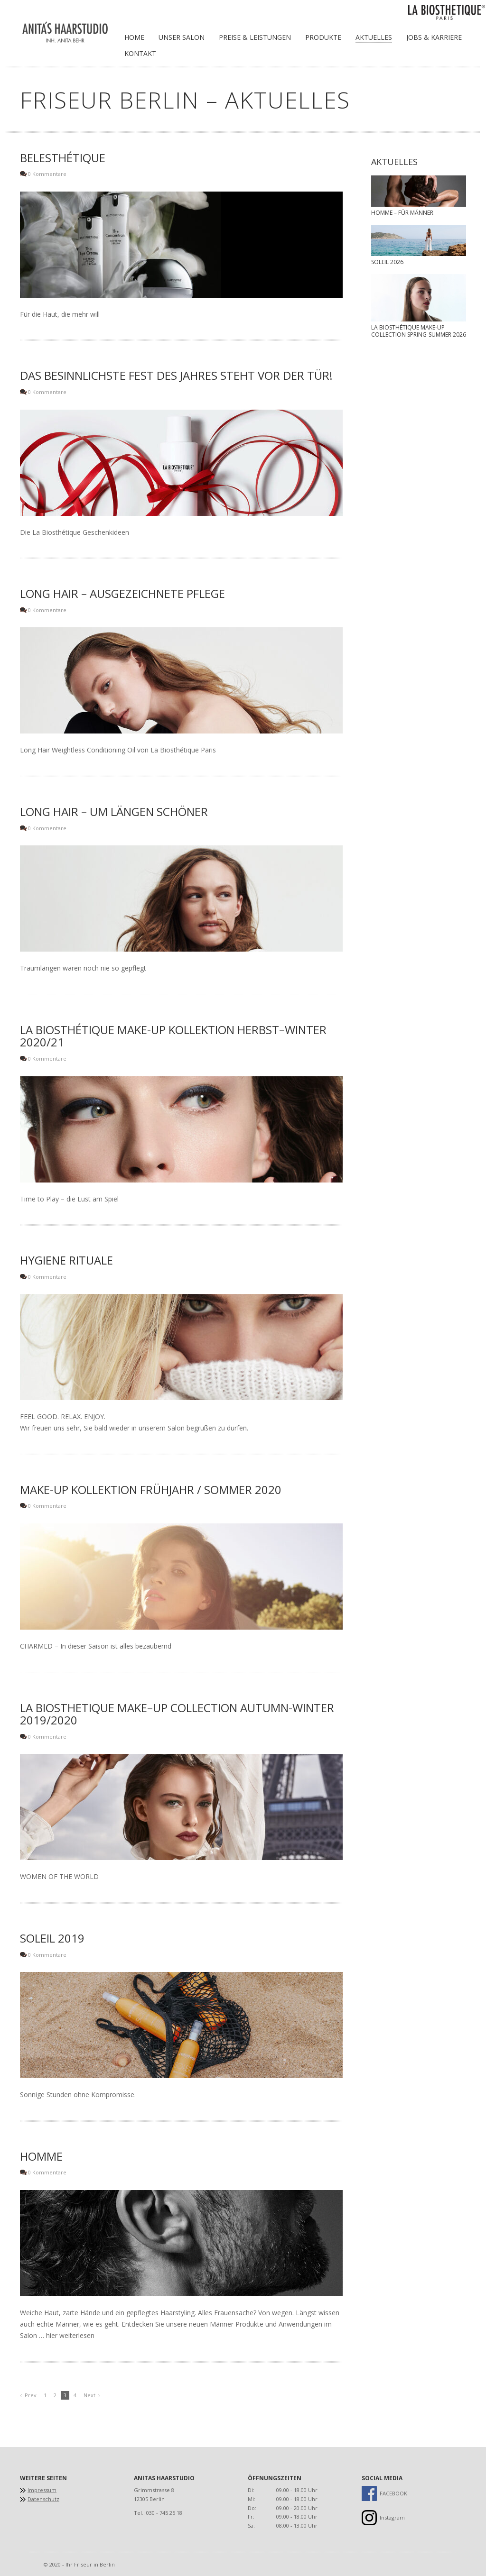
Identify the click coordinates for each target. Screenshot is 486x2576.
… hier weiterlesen (65, 2335)
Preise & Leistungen (255, 37)
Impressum (42, 2489)
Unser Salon (182, 37)
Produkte (323, 37)
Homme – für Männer (402, 213)
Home (134, 37)
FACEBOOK (392, 2493)
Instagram (392, 2517)
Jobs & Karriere (434, 37)
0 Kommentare (47, 173)
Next (89, 2395)
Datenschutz (43, 2499)
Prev (31, 2395)
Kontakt (140, 53)
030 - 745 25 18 (164, 2512)
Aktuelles (373, 37)
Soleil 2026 (387, 262)
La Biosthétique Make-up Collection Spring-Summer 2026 (418, 331)
